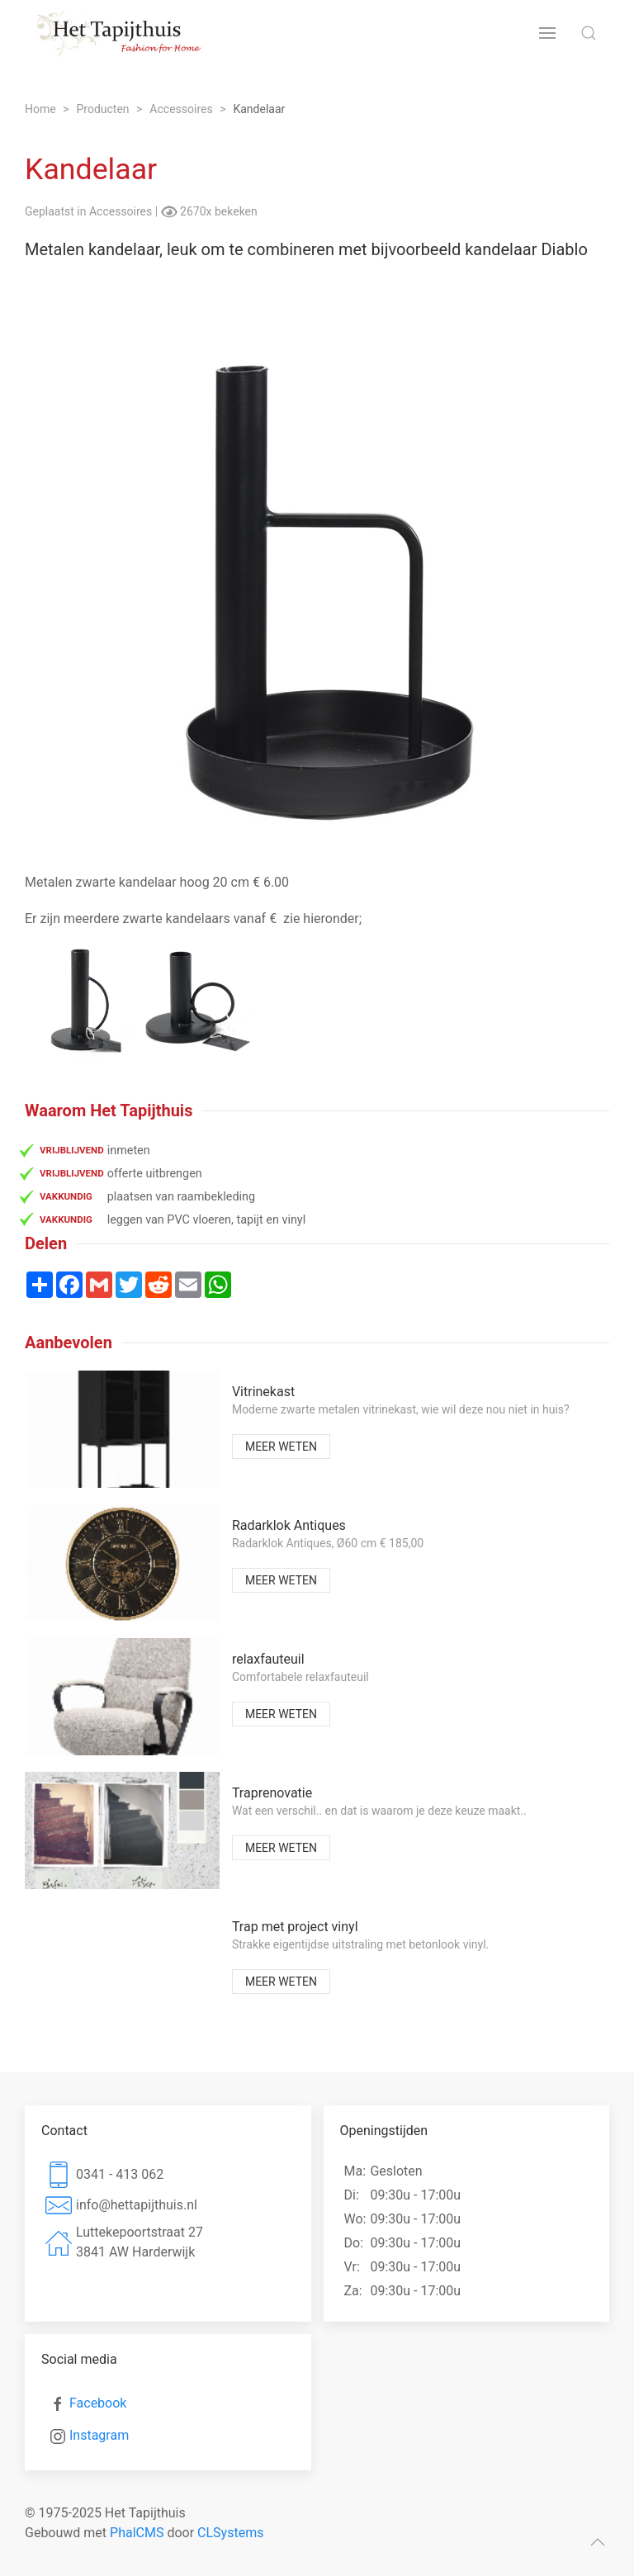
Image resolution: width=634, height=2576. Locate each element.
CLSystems (230, 2532)
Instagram (99, 2435)
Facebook (97, 2403)
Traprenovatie (272, 1793)
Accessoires (122, 211)
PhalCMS (136, 2532)
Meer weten (281, 1446)
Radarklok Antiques (289, 1525)
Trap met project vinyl (295, 1926)
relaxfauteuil (268, 1659)
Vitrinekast (263, 1391)
